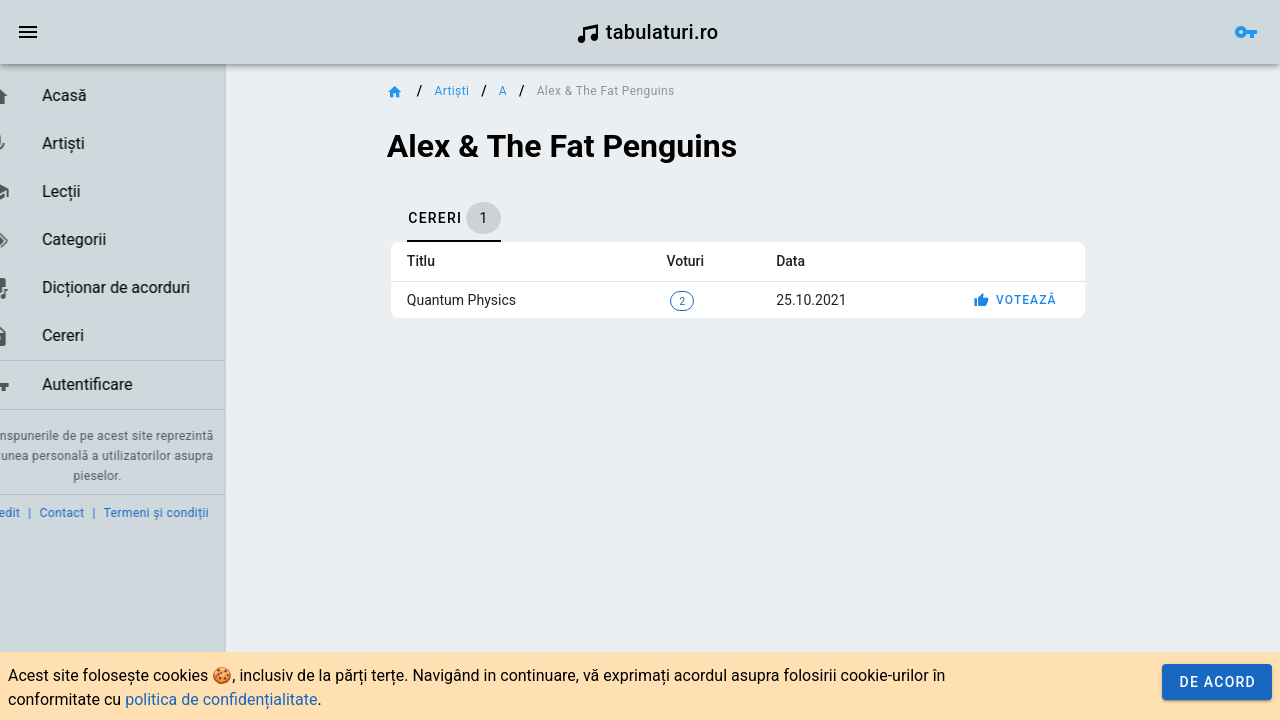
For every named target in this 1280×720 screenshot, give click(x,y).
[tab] (504, 218)
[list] (127, 241)
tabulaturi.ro (647, 32)
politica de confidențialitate (221, 699)
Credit (33, 513)
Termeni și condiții (186, 513)
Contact (92, 513)
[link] (127, 96)
